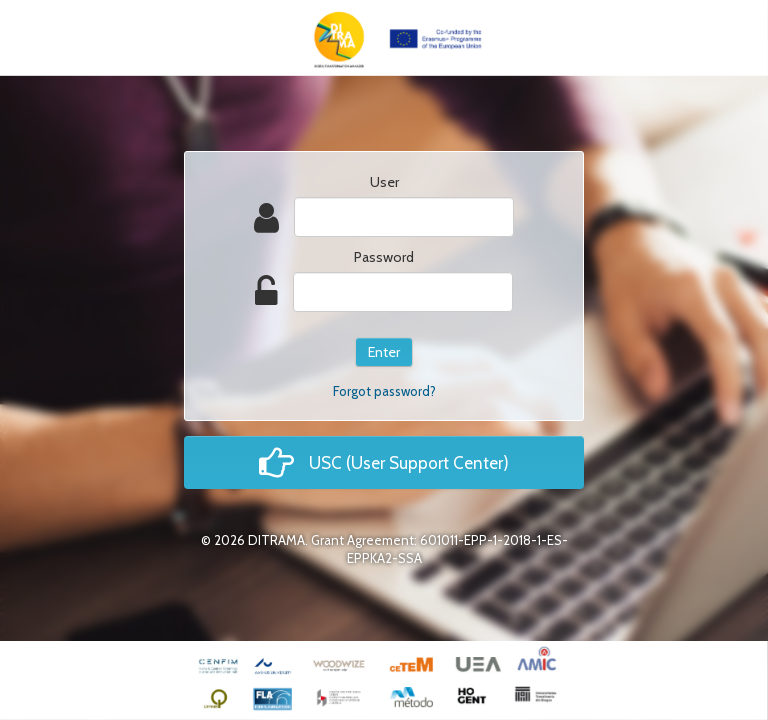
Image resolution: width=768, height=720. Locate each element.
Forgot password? (384, 391)
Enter (384, 352)
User (384, 182)
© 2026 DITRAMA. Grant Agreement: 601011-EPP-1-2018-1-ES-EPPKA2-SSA (384, 549)
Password (384, 257)
